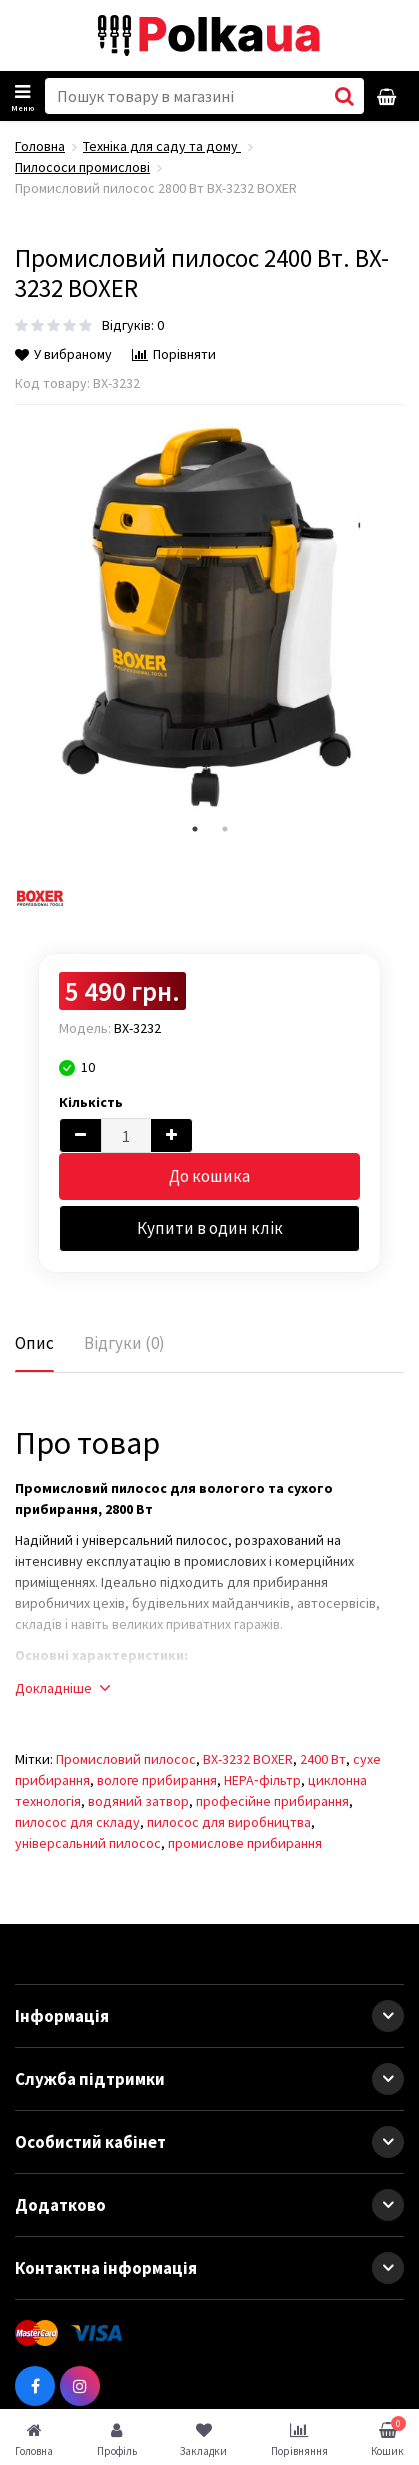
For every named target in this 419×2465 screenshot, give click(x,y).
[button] (388, 2016)
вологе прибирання (157, 1780)
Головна (40, 146)
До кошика (209, 1176)
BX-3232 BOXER (248, 1759)
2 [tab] (225, 829)
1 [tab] (195, 829)
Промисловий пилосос (126, 1759)
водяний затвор (138, 1801)
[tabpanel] (209, 619)
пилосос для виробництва (229, 1822)
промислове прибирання (245, 1843)
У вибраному (63, 354)
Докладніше (62, 1688)
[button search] (344, 96)
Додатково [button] (209, 2205)
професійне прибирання (272, 1801)
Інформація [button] (209, 2016)
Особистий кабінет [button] (209, 2142)
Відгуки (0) (124, 1343)
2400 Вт (323, 1759)
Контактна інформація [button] (209, 2268)
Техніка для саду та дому (162, 146)
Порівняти (174, 354)
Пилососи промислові (82, 167)
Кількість (91, 1102)
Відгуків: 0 (133, 325)
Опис (34, 1343)
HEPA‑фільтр (262, 1780)
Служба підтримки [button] (209, 2079)
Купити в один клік (210, 1228)
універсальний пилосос (88, 1843)
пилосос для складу (77, 1822)
